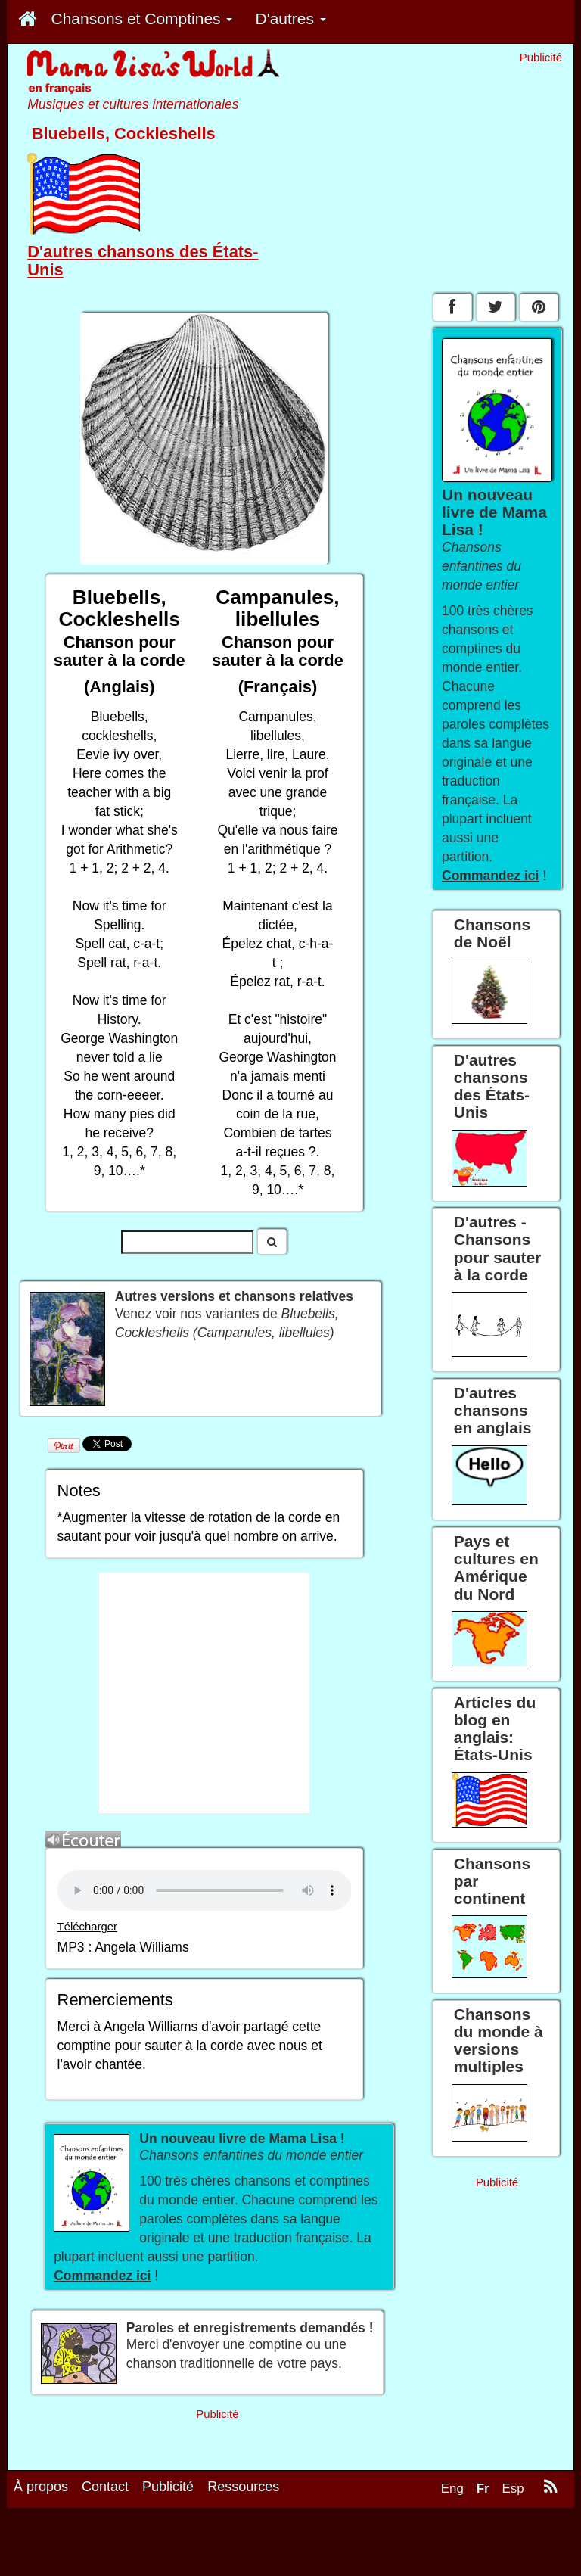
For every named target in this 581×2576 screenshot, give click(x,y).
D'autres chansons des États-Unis (142, 260)
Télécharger (87, 1927)
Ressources (243, 2486)
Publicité (168, 2486)
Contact (105, 2486)
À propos (41, 2486)
